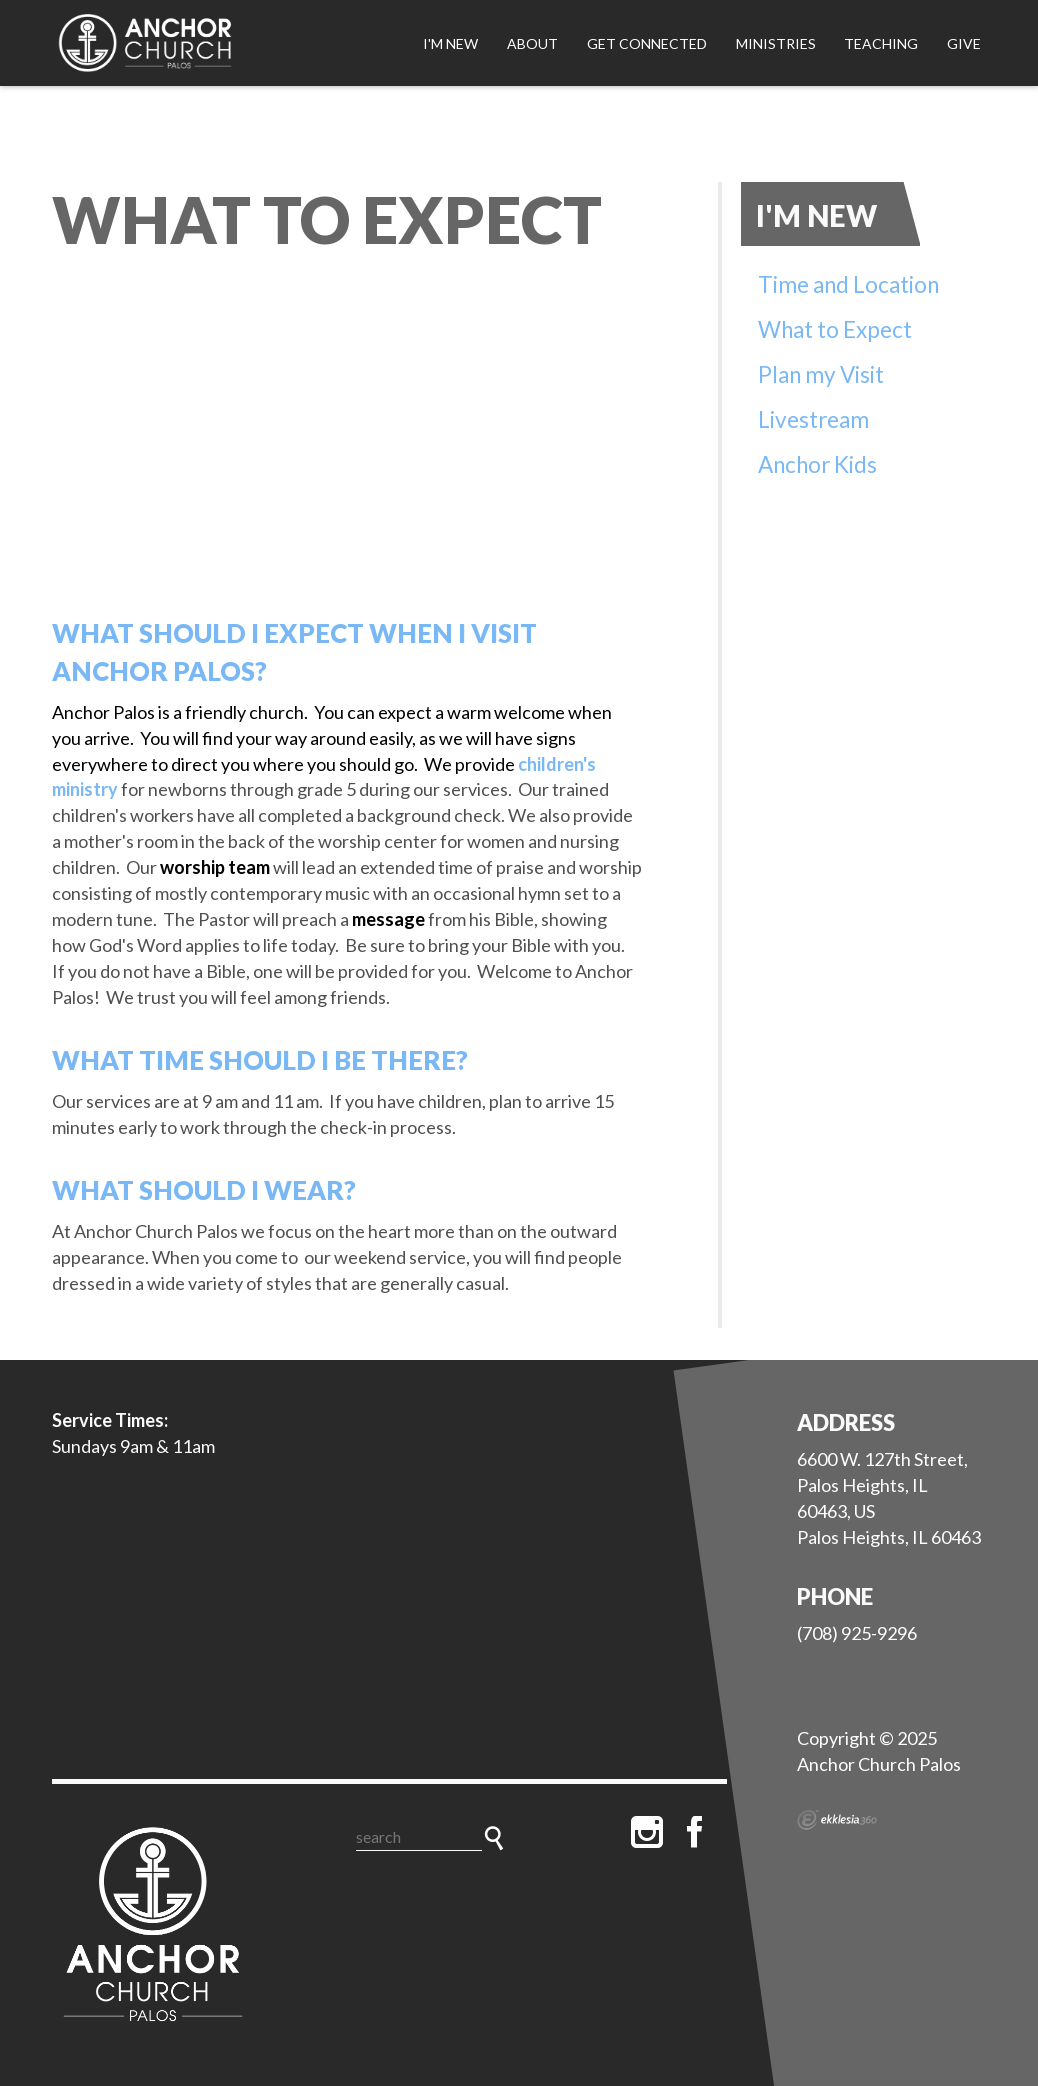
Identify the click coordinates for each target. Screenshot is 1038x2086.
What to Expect (835, 329)
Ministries (776, 43)
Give (964, 43)
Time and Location (848, 284)
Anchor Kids (817, 464)
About (532, 43)
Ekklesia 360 (837, 1820)
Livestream (813, 419)
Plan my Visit (821, 374)
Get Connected (647, 43)
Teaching (881, 43)
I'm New (450, 43)
